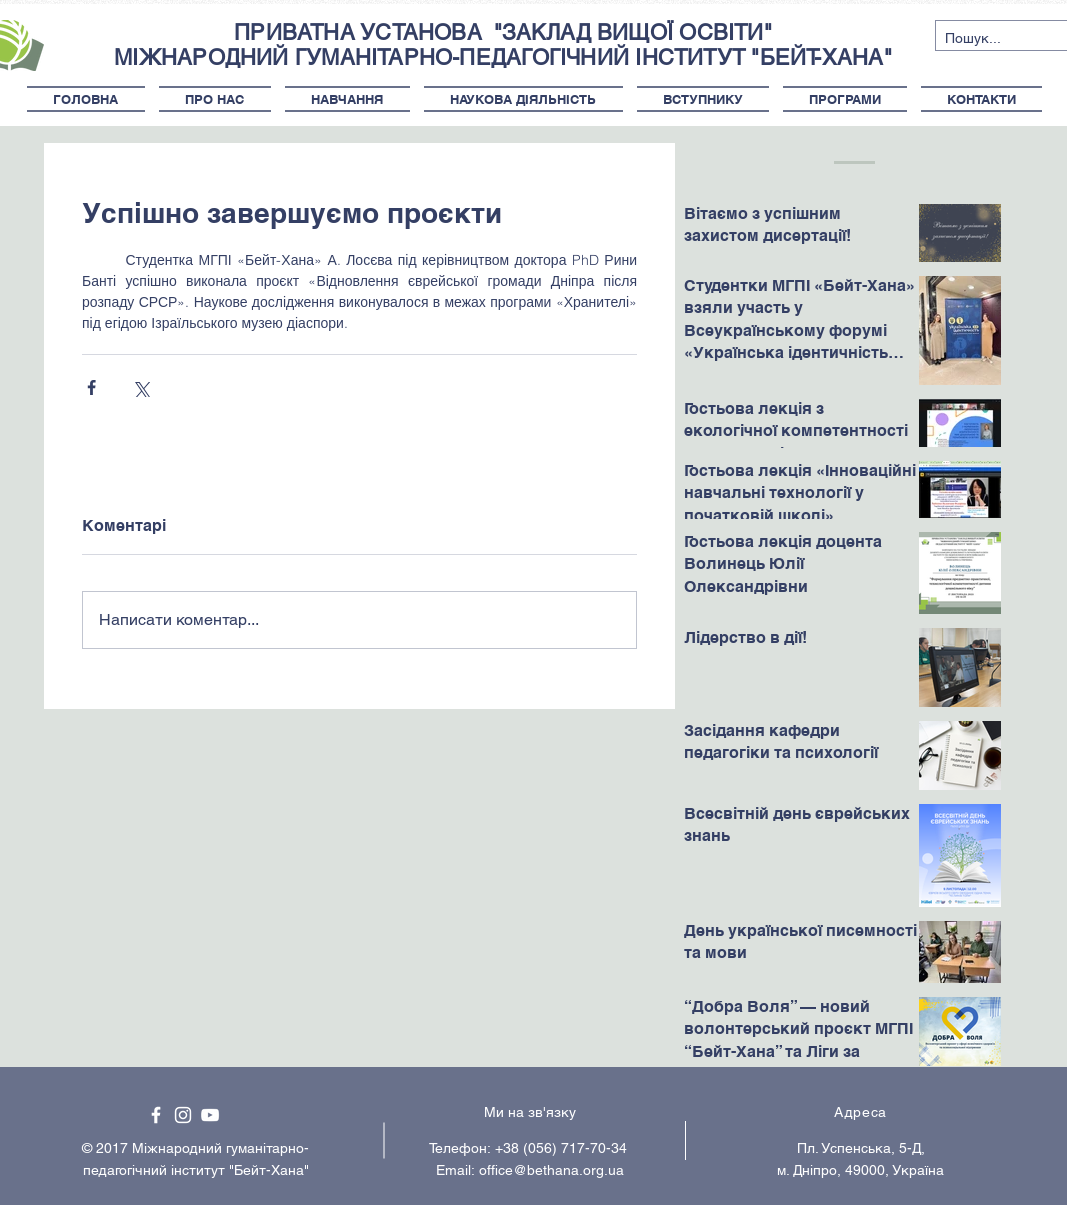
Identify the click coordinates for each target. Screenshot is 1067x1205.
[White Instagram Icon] (183, 1115)
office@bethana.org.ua (551, 1170)
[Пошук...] (985, 39)
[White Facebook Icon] (156, 1115)
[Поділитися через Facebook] (91, 387)
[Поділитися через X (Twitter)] (140, 387)
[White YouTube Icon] (210, 1115)
